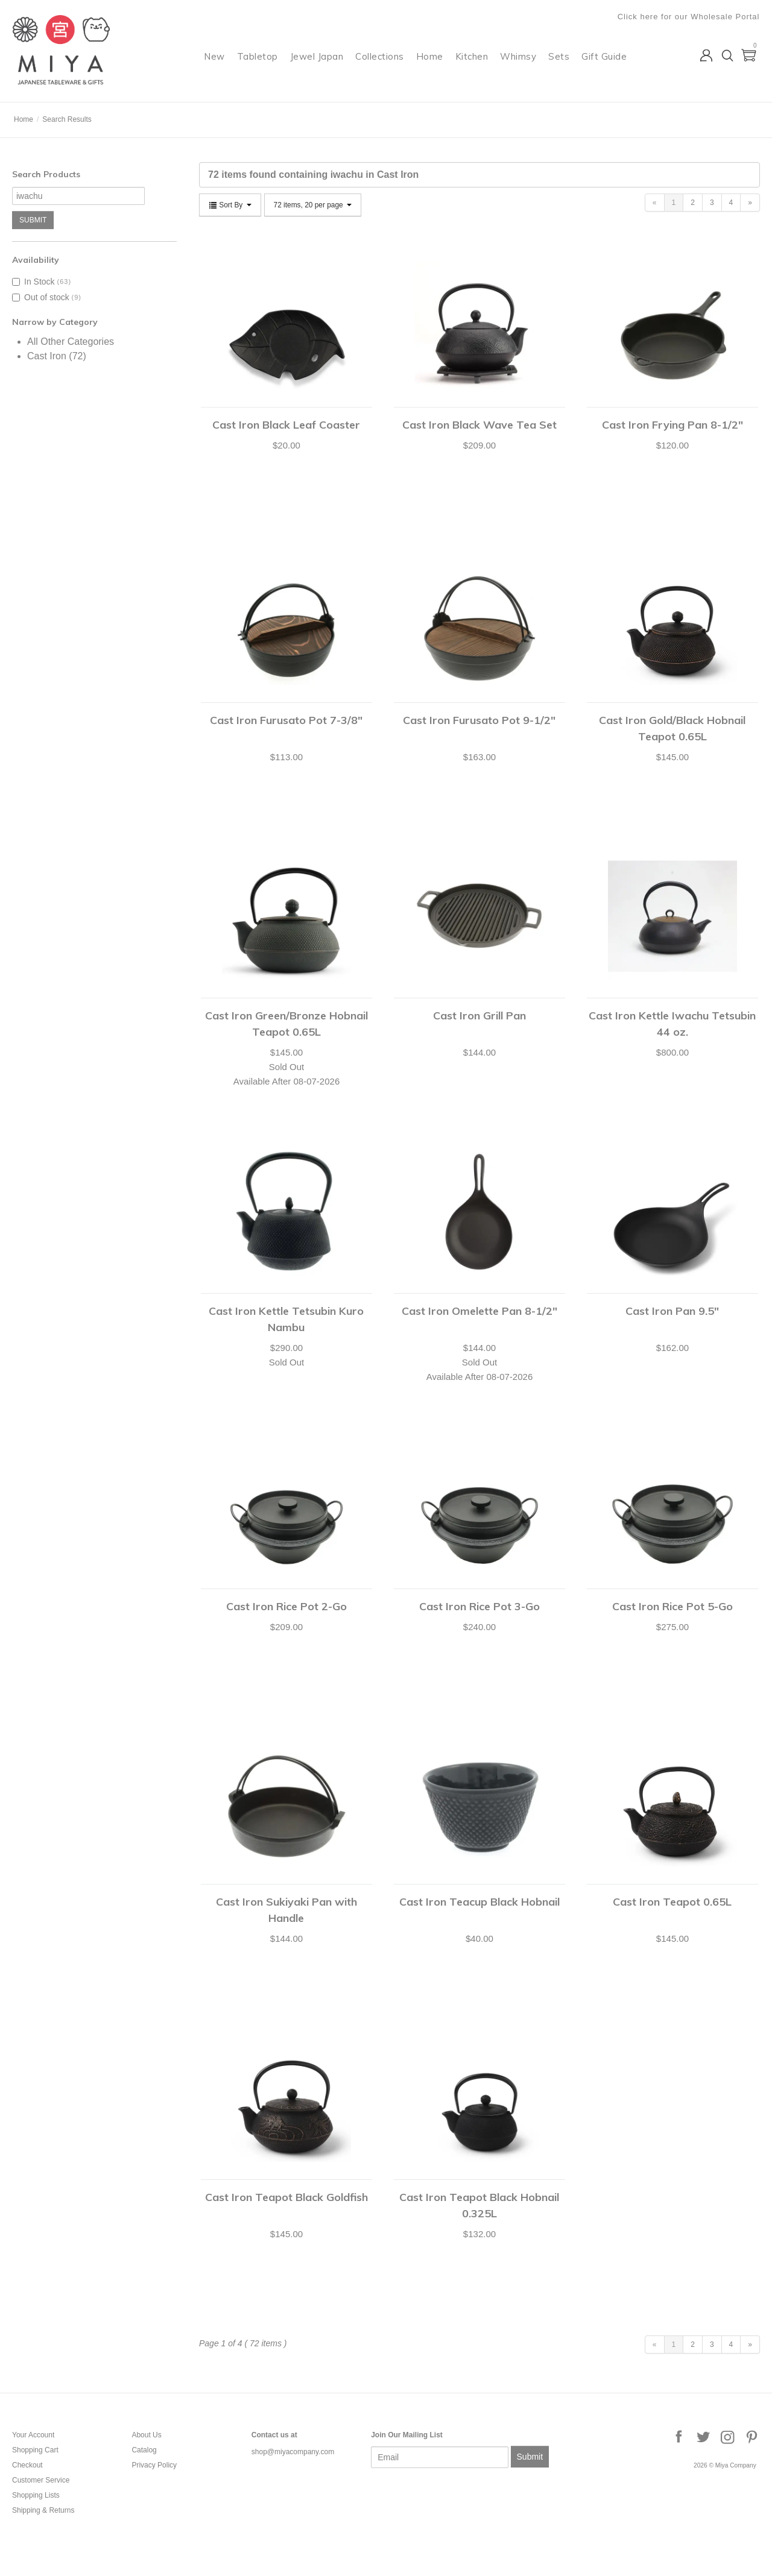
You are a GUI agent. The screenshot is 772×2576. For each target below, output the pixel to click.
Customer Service (40, 2480)
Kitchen (472, 57)
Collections (380, 57)
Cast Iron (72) (56, 356)
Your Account (33, 2435)
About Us (146, 2435)
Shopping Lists (36, 2495)
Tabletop (258, 57)
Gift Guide (604, 57)
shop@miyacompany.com (293, 2452)
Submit (530, 2456)
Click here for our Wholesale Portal (689, 16)
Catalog (143, 2450)
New (215, 57)
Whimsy (519, 57)
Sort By (230, 205)
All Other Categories (70, 341)
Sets (559, 57)
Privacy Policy (154, 2465)
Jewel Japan (317, 57)
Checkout (27, 2465)
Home (430, 57)
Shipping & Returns (43, 2510)
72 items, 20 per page (313, 205)
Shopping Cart (35, 2450)
